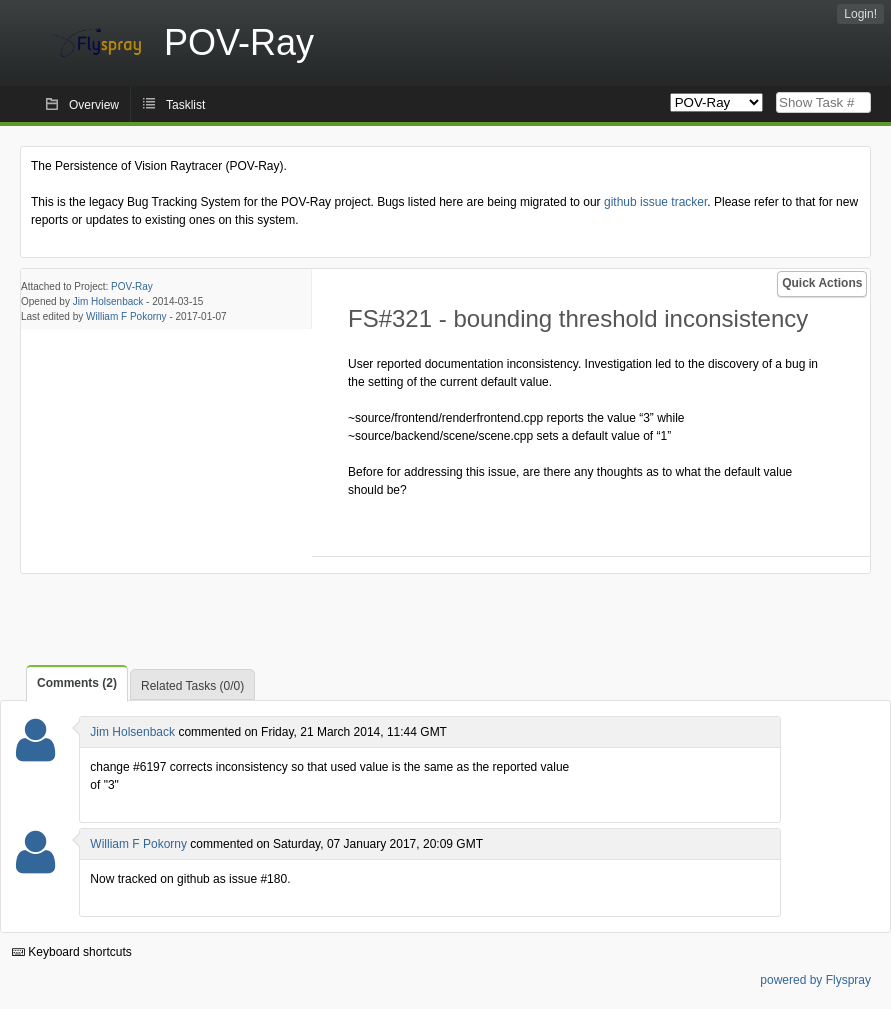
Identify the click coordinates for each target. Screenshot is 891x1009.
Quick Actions (822, 283)
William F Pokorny (126, 316)
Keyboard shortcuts (72, 952)
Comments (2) (77, 683)
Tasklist (185, 105)
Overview (94, 105)
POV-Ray (132, 286)
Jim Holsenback (108, 301)
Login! (860, 14)
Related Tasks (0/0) (192, 686)
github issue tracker (655, 202)
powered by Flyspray (815, 980)
